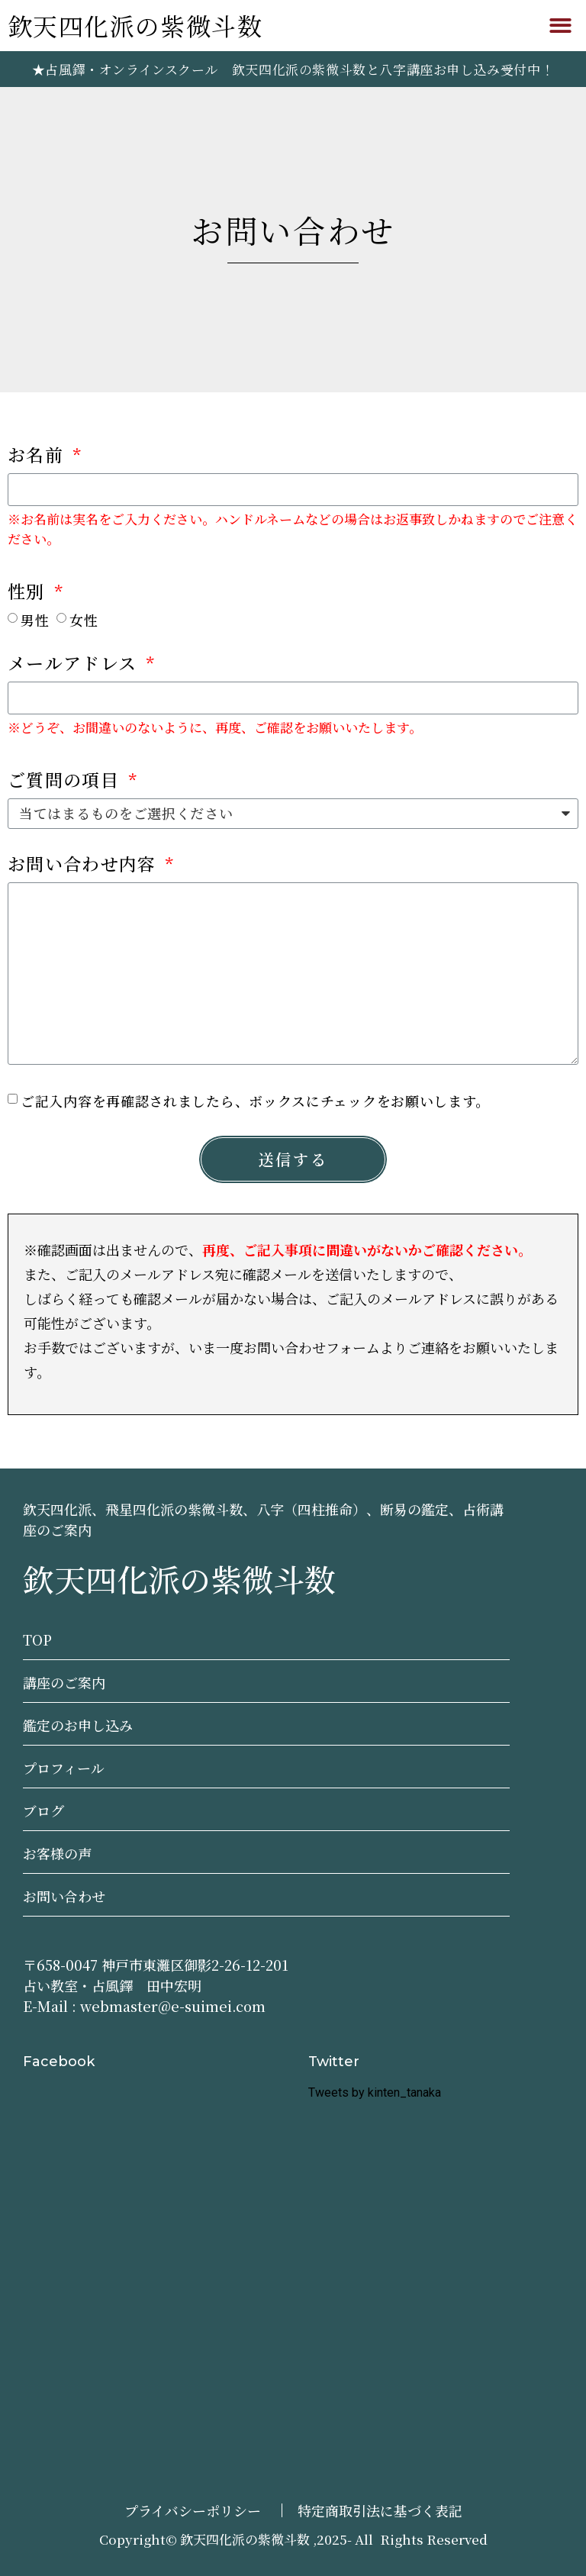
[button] (560, 26)
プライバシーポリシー (192, 2510)
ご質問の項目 (66, 781)
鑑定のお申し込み (78, 1725)
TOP (37, 1639)
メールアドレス (75, 664)
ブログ (43, 1810)
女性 (83, 619)
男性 (35, 619)
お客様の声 (57, 1853)
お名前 (38, 456)
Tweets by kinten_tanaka (374, 2092)
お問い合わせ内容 (85, 865)
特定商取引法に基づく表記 (380, 2510)
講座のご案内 (64, 1682)
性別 (29, 593)
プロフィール (64, 1768)
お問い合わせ (64, 1896)
